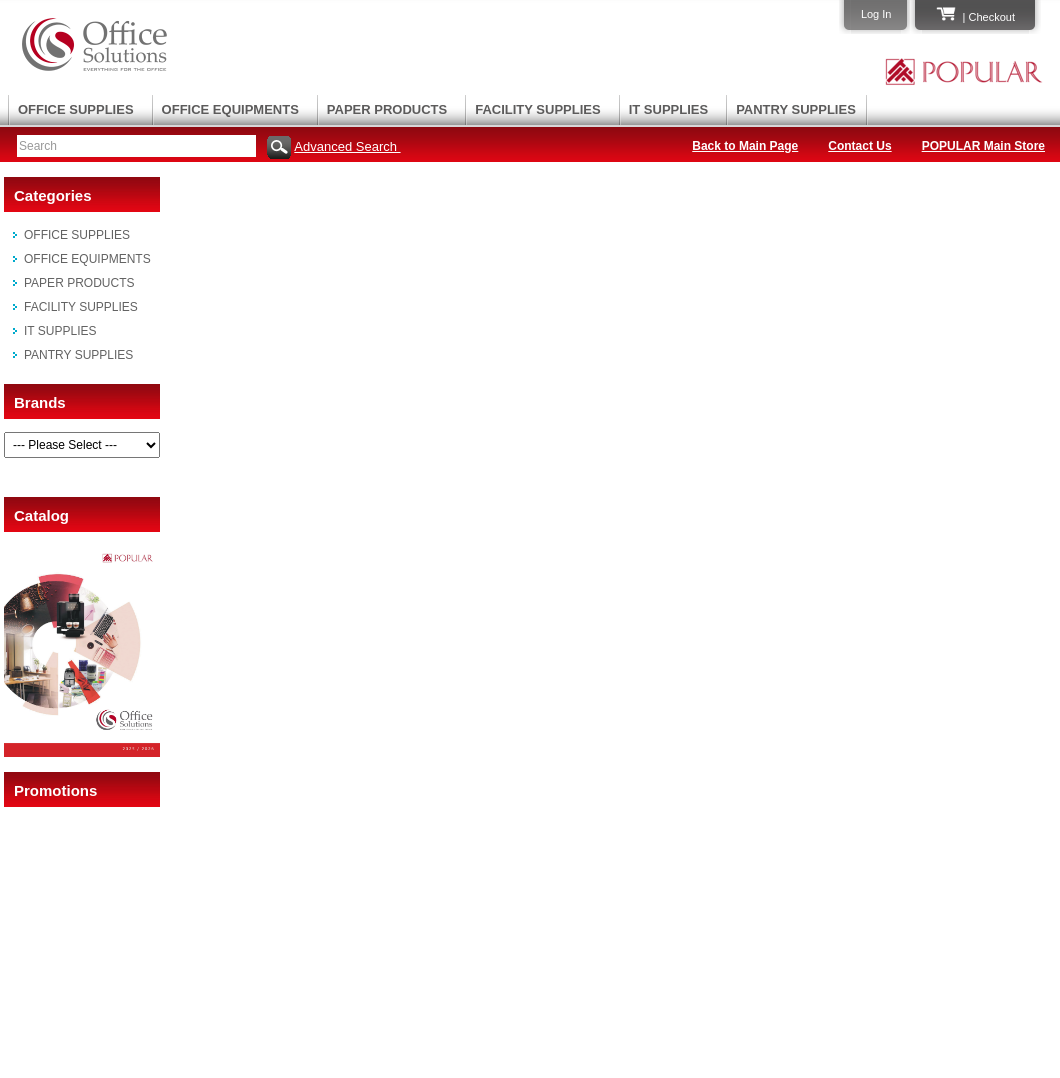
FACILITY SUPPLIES (537, 109)
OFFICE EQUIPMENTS (230, 109)
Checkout (992, 17)
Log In (876, 14)
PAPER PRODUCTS (387, 109)
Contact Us (859, 146)
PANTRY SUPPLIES (796, 109)
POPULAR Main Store (983, 146)
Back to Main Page (745, 146)
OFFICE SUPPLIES (76, 109)
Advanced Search (347, 146)
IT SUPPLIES (668, 109)
